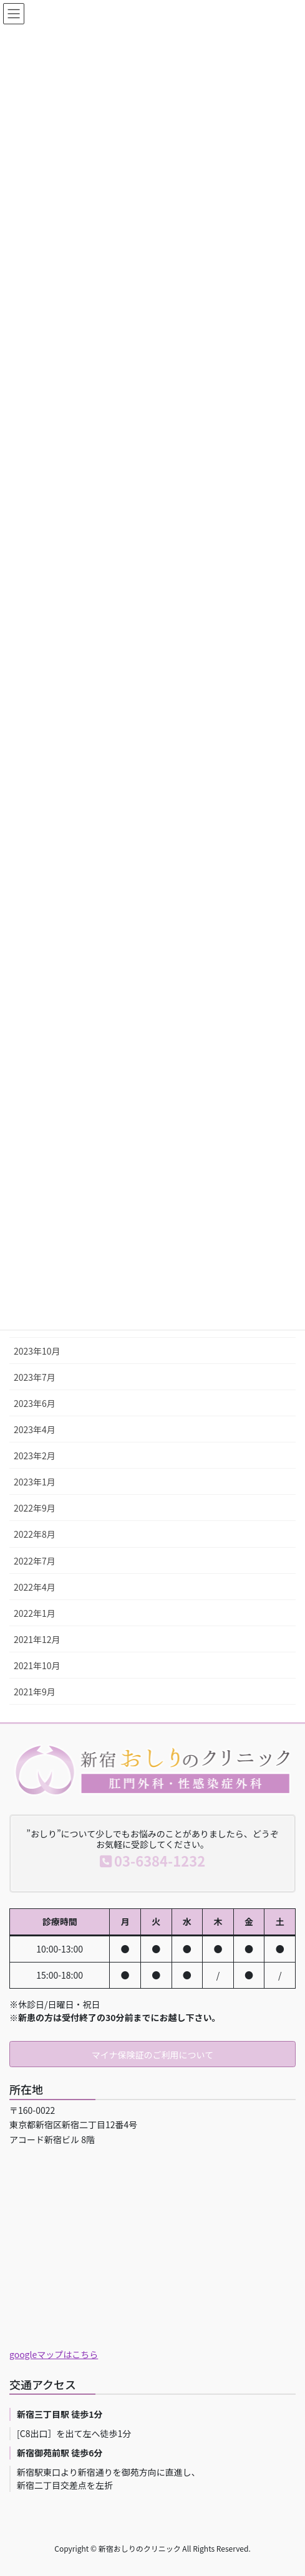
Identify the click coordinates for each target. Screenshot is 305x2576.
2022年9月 (35, 1508)
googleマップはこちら (53, 2354)
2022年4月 (35, 1587)
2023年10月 (37, 1351)
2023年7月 (35, 1377)
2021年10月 (37, 1665)
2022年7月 (35, 1561)
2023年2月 (35, 1455)
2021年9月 (35, 1691)
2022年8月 (35, 1534)
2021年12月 (37, 1639)
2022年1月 (35, 1613)
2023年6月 (35, 1403)
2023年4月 (35, 1429)
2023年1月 (35, 1481)
